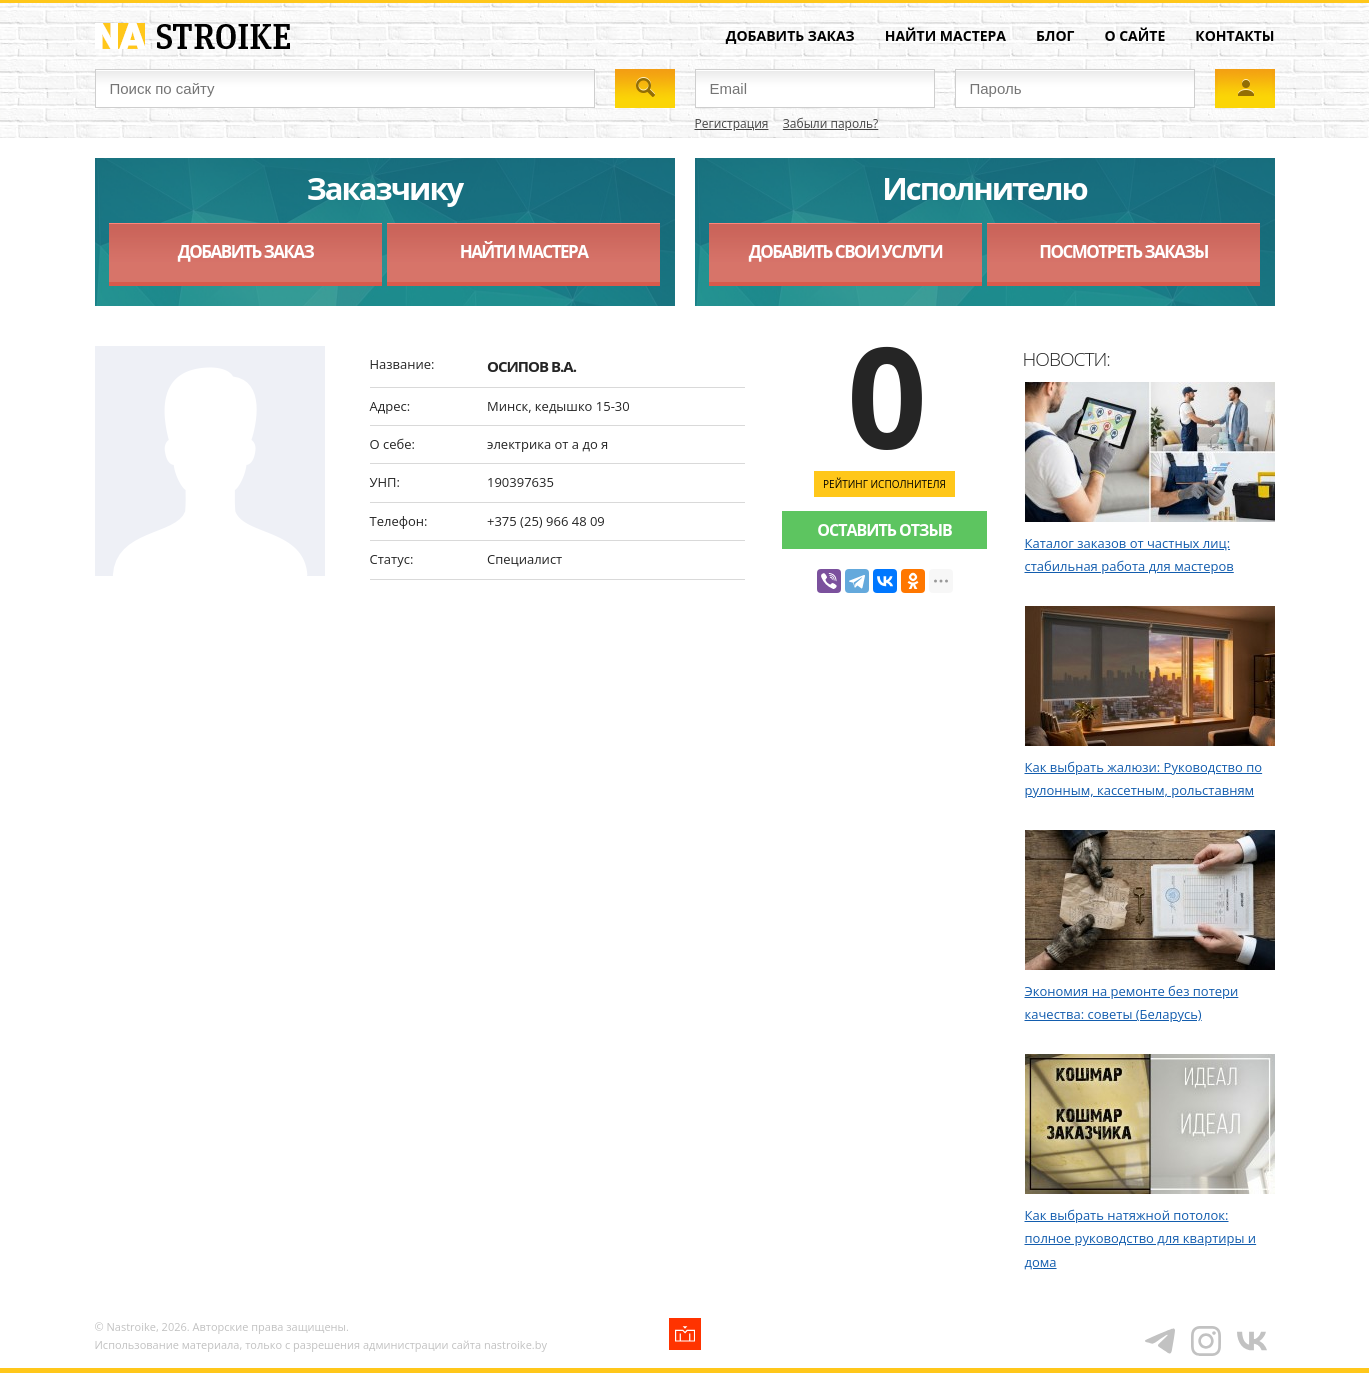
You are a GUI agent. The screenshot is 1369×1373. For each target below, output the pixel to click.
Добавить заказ (790, 35)
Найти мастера (945, 35)
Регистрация (732, 123)
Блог (1055, 35)
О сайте (1134, 35)
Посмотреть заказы (1123, 251)
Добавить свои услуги (845, 251)
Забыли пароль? (830, 123)
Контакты (1234, 35)
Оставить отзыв (884, 530)
